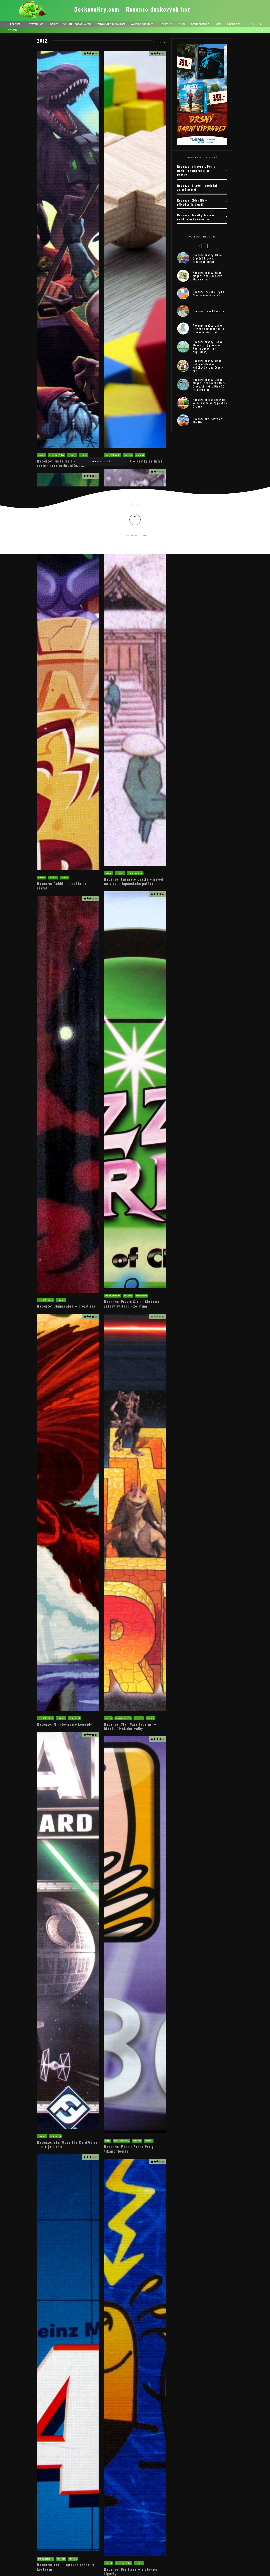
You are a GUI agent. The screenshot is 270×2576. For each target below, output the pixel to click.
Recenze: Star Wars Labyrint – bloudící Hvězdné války (130, 1726)
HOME (218, 24)
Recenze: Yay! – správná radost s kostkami (65, 2566)
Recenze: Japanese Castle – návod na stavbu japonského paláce (133, 881)
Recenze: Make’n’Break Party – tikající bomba (130, 2148)
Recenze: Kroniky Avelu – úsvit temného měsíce (195, 217)
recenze (15, 24)
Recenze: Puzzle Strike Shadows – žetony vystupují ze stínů (133, 1303)
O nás (182, 24)
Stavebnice (36, 24)
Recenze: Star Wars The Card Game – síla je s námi (67, 2144)
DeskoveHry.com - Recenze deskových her (132, 9)
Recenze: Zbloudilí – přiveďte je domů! (192, 202)
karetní (41, 877)
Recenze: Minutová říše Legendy (64, 1724)
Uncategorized (135, 873)
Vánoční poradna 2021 (111, 24)
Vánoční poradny (142, 24)
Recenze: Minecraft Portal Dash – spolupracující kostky (197, 170)
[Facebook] (246, 24)
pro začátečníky (45, 1300)
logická (108, 2563)
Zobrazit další (101, 461)
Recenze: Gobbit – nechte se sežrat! (62, 885)
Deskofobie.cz (200, 24)
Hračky (53, 24)
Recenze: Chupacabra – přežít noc (66, 1306)
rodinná (64, 877)
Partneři (167, 24)
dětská (108, 1718)
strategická (74, 1718)
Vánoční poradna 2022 (77, 24)
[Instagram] (253, 24)
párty (107, 2140)
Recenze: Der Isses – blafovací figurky (130, 2571)
